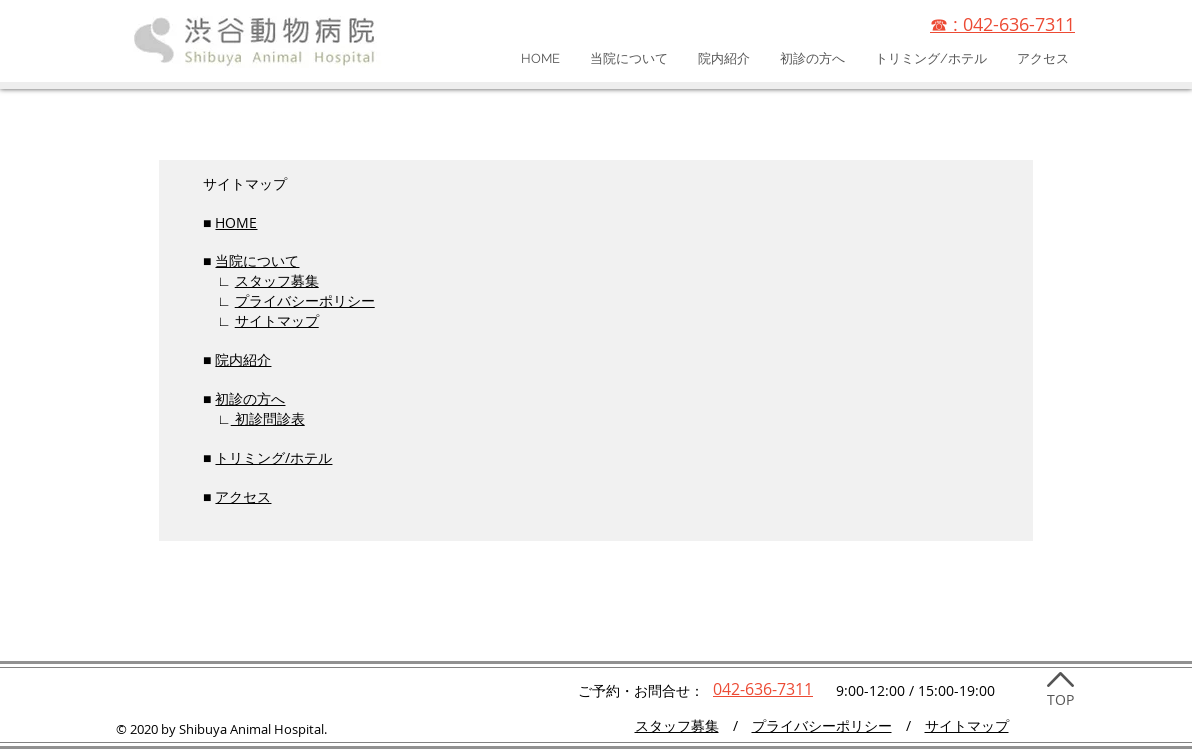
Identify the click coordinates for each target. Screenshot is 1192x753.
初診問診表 (268, 418)
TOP (1060, 699)
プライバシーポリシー (305, 300)
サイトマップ (277, 320)
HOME (236, 222)
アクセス (243, 496)
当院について (257, 260)
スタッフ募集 (277, 280)
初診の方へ (250, 398)
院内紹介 (243, 359)
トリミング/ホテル (273, 457)
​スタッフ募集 (677, 725)
